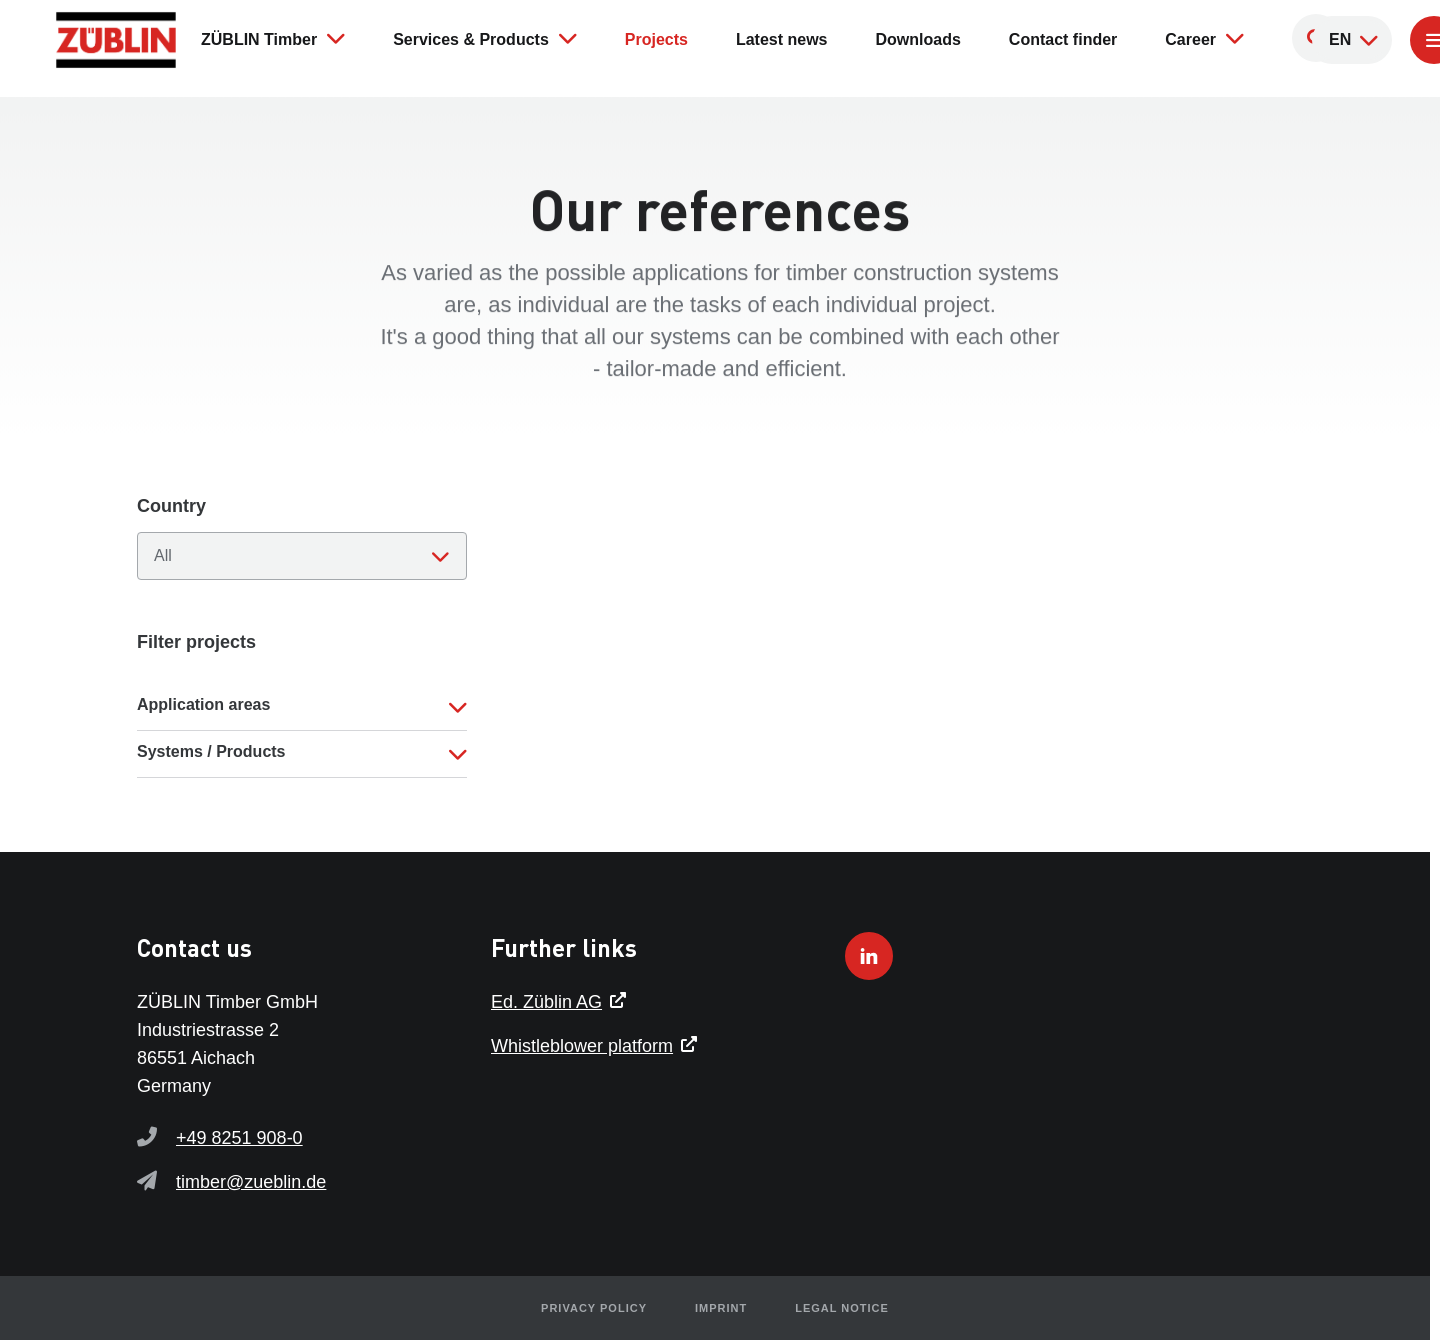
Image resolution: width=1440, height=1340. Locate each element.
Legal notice (842, 1308)
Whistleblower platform (582, 1046)
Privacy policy (594, 1308)
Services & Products (485, 38)
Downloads (918, 39)
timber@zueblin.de (251, 1182)
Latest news (782, 39)
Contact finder (1063, 39)
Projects (656, 39)
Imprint (721, 1308)
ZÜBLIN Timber (273, 38)
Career (1204, 38)
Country (171, 506)
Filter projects (196, 642)
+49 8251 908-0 (239, 1138)
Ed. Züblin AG (546, 1002)
